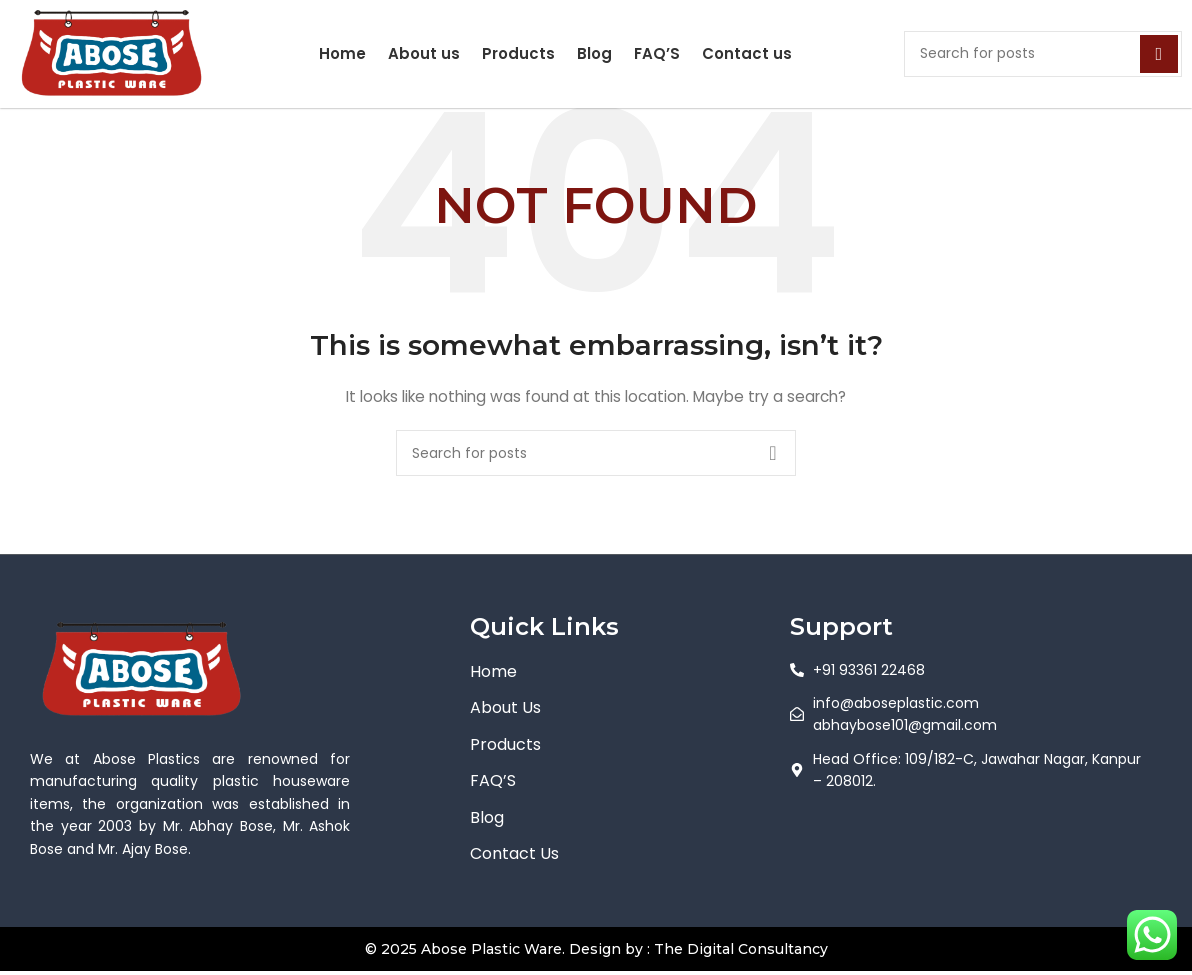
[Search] (1043, 54)
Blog (594, 53)
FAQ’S (657, 53)
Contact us (747, 53)
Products (518, 53)
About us (424, 53)
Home (342, 53)
